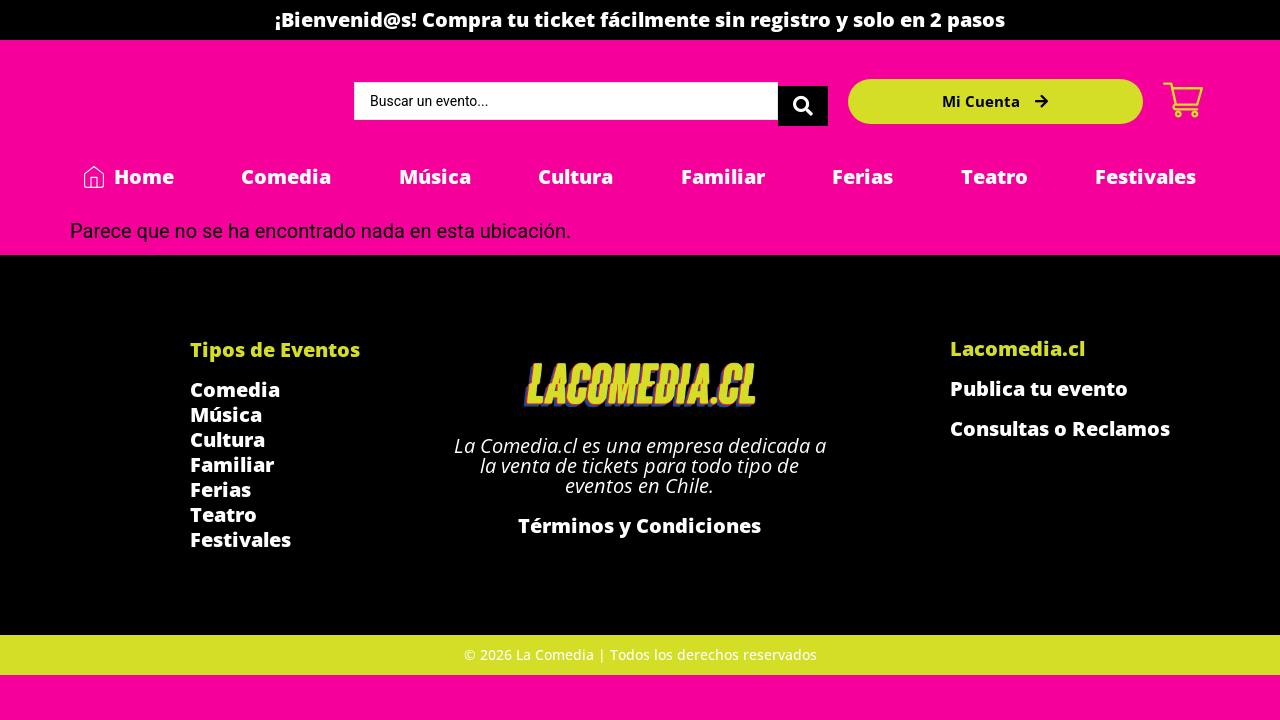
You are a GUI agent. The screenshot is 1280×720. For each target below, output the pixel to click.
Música (435, 176)
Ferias (862, 176)
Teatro (994, 176)
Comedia (286, 176)
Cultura (575, 176)
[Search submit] (803, 101)
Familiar (723, 176)
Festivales (1145, 176)
